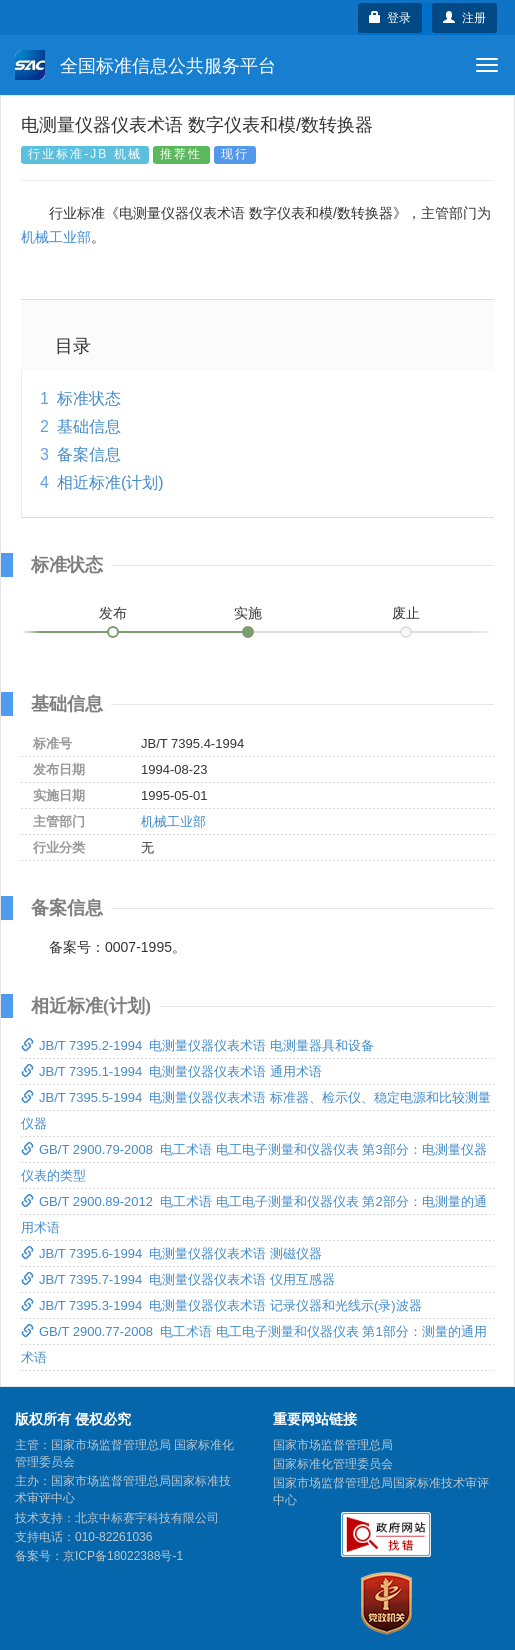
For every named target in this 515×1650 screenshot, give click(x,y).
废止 (406, 613)
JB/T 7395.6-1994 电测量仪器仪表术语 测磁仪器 (171, 1253)
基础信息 (89, 426)
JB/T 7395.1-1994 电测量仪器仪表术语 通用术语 (171, 1071)
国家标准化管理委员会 (333, 1464)
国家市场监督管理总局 (333, 1445)
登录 (390, 18)
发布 (113, 613)
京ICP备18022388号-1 (123, 1556)
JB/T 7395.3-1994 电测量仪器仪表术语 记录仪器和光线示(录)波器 (221, 1305)
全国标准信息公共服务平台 (145, 65)
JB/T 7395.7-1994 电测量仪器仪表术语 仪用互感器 (178, 1279)
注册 (464, 18)
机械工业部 (56, 237)
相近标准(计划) (110, 482)
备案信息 (89, 454)
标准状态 (89, 398)
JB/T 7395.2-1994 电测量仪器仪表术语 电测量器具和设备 (197, 1045)
